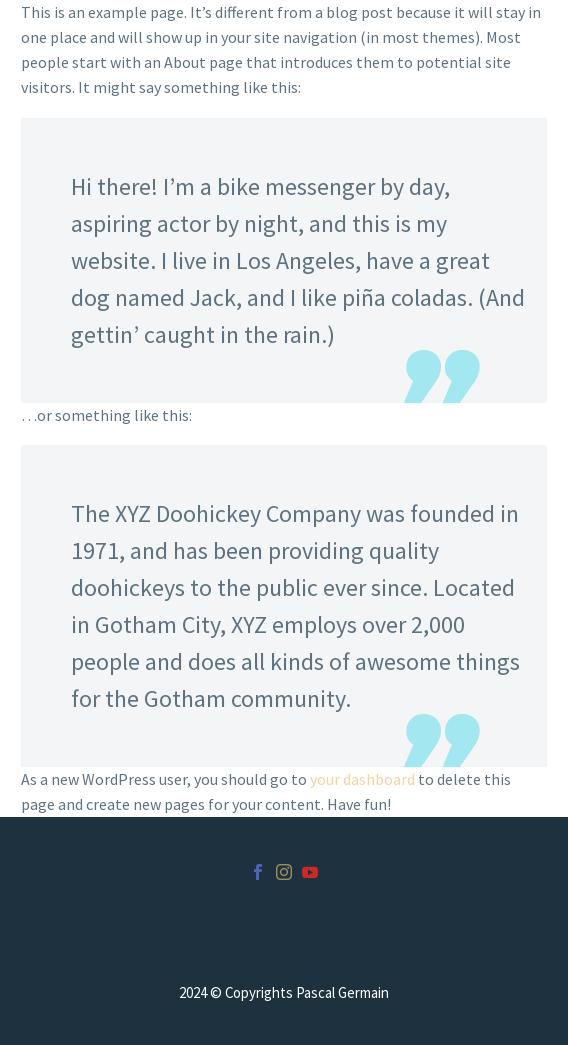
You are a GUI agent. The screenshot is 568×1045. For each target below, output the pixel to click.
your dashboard (362, 779)
